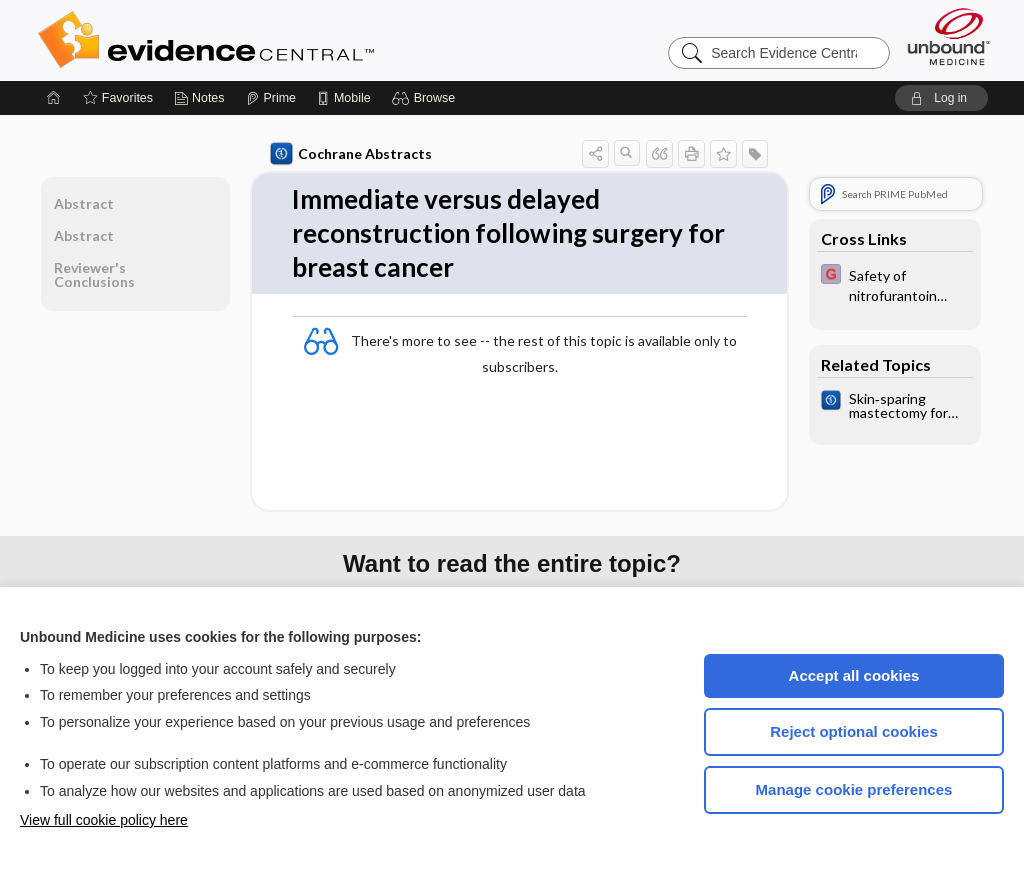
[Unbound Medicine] (949, 36)
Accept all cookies (854, 675)
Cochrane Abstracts (351, 154)
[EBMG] (895, 284)
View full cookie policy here (104, 820)
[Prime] (271, 98)
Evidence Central (286, 40)
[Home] (54, 98)
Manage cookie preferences (854, 789)
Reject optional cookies (854, 731)
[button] (426, 98)
